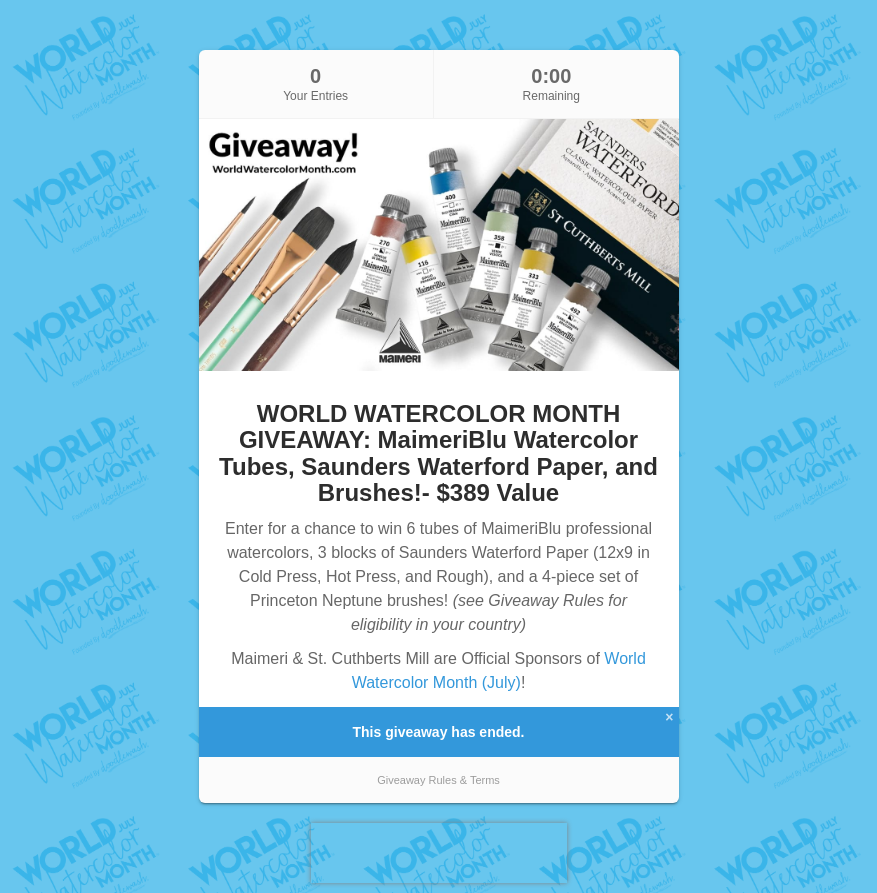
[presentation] (439, 853)
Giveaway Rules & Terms (438, 780)
